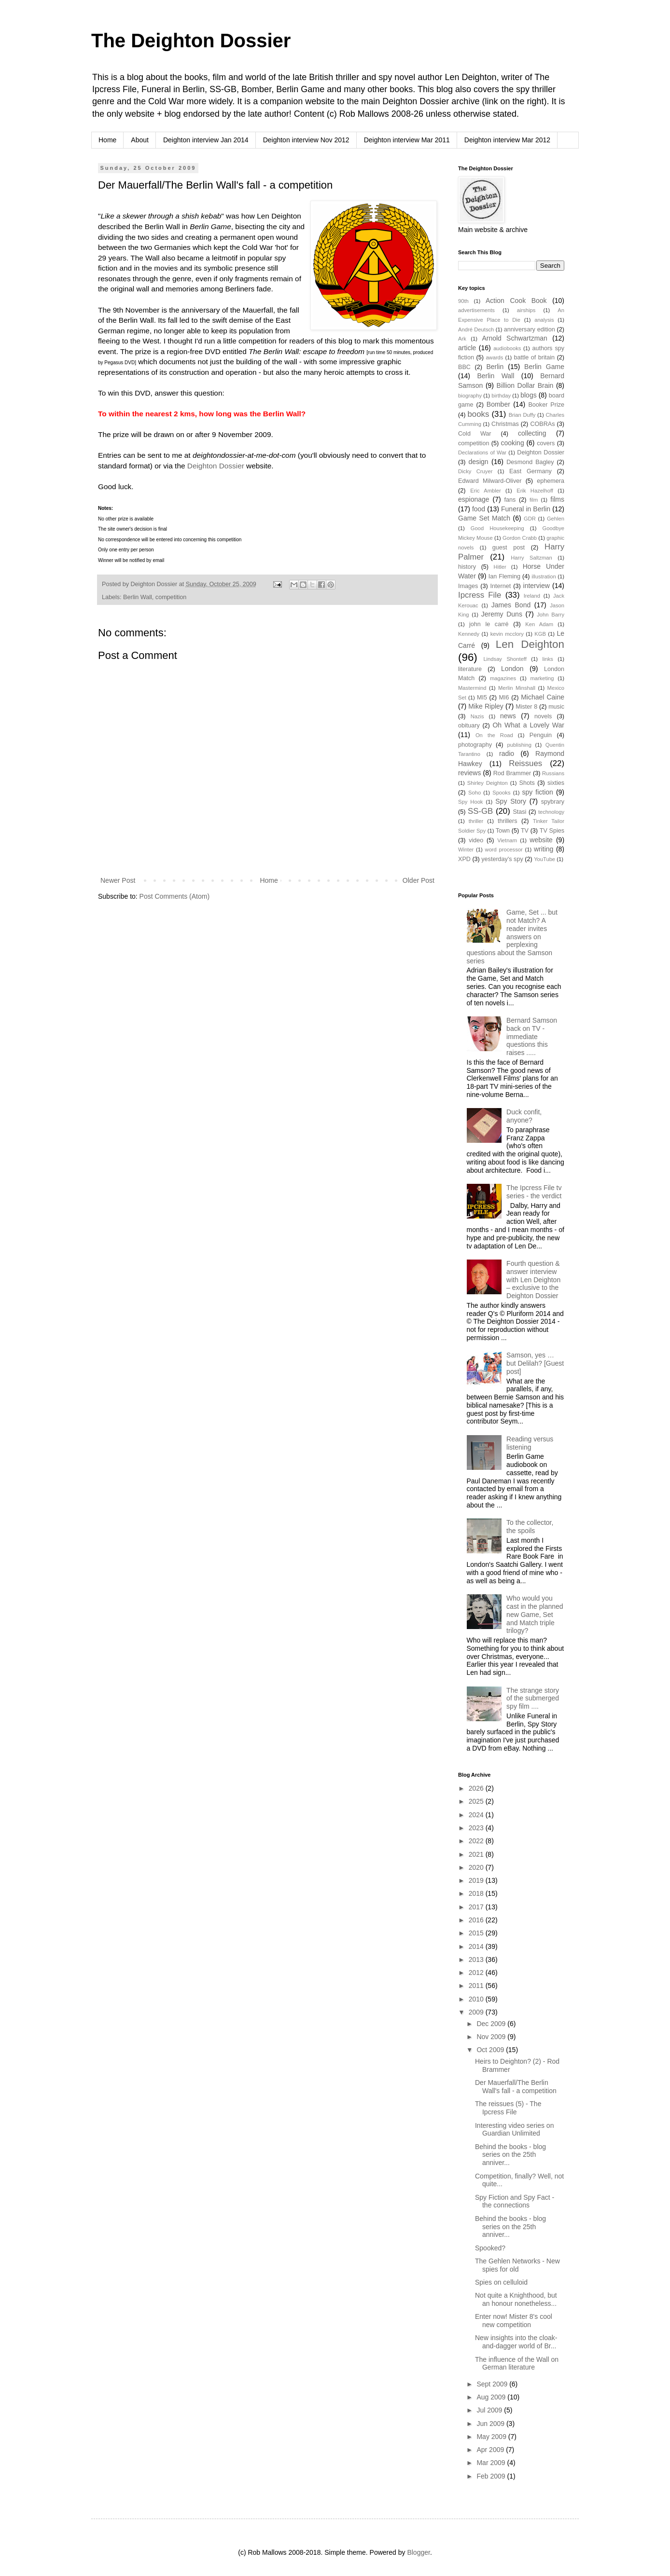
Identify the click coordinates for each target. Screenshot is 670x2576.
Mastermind (472, 688)
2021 (477, 1854)
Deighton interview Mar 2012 (507, 140)
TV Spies (552, 830)
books (478, 414)
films (557, 499)
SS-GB (480, 811)
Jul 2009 (490, 2410)
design (478, 462)
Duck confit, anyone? (524, 1116)
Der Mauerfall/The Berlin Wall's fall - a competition (516, 2087)
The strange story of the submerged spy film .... (532, 1698)
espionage (473, 499)
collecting (532, 433)
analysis (544, 320)
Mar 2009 (491, 2462)
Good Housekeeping (497, 528)
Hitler (500, 567)
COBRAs (542, 424)
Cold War (474, 433)
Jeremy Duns (501, 614)
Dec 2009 (491, 2024)
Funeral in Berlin (525, 509)
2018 (477, 1893)
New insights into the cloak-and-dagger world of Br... (516, 2342)
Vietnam (507, 840)
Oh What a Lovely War (528, 725)
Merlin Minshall (516, 688)
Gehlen (555, 518)
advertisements (476, 310)
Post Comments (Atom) (174, 896)
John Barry (550, 614)
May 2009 (492, 2436)
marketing (542, 678)
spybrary (552, 801)
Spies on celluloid (501, 2282)
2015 (477, 1933)
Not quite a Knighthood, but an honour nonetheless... (516, 2299)
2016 (477, 1920)
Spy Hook (470, 802)
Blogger (418, 2552)
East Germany (530, 471)
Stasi (519, 811)
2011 (477, 1985)
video (476, 840)
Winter (466, 849)
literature (470, 669)
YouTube (544, 859)
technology (551, 812)
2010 (477, 1999)
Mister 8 (526, 706)
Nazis (477, 716)
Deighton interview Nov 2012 (306, 140)
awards (494, 357)
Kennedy (468, 634)
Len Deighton (530, 644)
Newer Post (117, 880)
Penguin (541, 735)
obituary (469, 725)
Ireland (532, 596)
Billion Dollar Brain (525, 385)
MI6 (504, 697)
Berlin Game (544, 366)
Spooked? (490, 2248)
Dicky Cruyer (475, 471)
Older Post (418, 880)
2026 (477, 1788)
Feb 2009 (491, 2476)
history (467, 566)
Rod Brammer (512, 773)
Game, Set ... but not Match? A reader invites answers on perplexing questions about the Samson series (512, 936)
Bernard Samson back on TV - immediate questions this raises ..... (531, 1036)
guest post (508, 547)
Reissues (525, 763)
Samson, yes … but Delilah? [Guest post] (535, 1363)
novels (543, 716)
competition (170, 597)
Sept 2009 (492, 2384)
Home (107, 140)
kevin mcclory (507, 634)
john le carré (489, 624)
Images (468, 586)
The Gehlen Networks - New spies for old (517, 2265)
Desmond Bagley (530, 462)
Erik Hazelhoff (534, 490)
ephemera (550, 481)
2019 (477, 1880)
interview (536, 585)
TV (525, 830)
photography (475, 744)
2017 (477, 1907)
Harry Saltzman (531, 558)
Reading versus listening (529, 1443)
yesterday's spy (502, 859)
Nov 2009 (491, 2037)
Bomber (498, 404)
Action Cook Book (516, 300)
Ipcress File (479, 595)
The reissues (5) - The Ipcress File (508, 2108)
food (478, 509)
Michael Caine (542, 697)
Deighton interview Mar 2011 (407, 140)
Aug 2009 (491, 2397)
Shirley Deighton (487, 783)
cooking (512, 443)
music (556, 706)
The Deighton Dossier (191, 40)
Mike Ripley (485, 706)
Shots (527, 783)
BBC (464, 367)
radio (506, 753)
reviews (469, 773)
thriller (476, 821)
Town (503, 830)
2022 (477, 1841)
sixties (555, 783)
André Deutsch (476, 329)
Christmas (505, 424)
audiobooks (507, 348)
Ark (462, 339)
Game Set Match (484, 518)
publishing (519, 745)
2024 (477, 1815)
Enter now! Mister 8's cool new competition (513, 2321)
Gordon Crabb (519, 538)
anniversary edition (529, 329)
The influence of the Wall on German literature (516, 2363)
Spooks (501, 792)
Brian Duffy (522, 415)
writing (543, 849)
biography (470, 395)
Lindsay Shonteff (504, 659)
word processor (504, 849)
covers (546, 443)
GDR (530, 518)
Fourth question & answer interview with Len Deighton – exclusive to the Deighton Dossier (533, 1280)
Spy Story (510, 801)
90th (463, 301)
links (547, 659)
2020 (477, 1867)
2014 (477, 1946)
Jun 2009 (491, 2423)
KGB (540, 634)
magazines (503, 678)
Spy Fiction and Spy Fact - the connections (514, 2201)
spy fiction (537, 792)
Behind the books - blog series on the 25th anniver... (510, 2155)
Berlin (494, 366)
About (140, 140)
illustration (543, 576)
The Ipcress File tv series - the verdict (533, 1192)
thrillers (507, 821)
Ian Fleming (504, 576)
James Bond (510, 605)
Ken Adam (539, 624)
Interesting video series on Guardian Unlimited (514, 2130)
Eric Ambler (485, 490)
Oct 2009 (491, 2050)
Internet (500, 586)
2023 (477, 1828)
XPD (464, 859)
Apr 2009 (491, 2449)
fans (510, 499)
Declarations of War (482, 452)
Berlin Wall (137, 597)
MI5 (482, 697)
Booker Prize (546, 404)
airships (526, 310)
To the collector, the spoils (529, 1527)
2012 (477, 1972)
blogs (528, 395)
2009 (477, 2012)
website (541, 840)
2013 (477, 1959)
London (512, 668)
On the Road (494, 735)
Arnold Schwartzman (514, 338)
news (508, 716)
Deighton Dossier (215, 466)
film (534, 500)
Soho (474, 792)
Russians (553, 773)
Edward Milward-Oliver (489, 481)
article (467, 348)
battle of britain (534, 357)
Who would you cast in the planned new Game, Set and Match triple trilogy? (534, 1614)
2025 (477, 1801)
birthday (501, 395)
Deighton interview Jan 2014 (206, 140)
